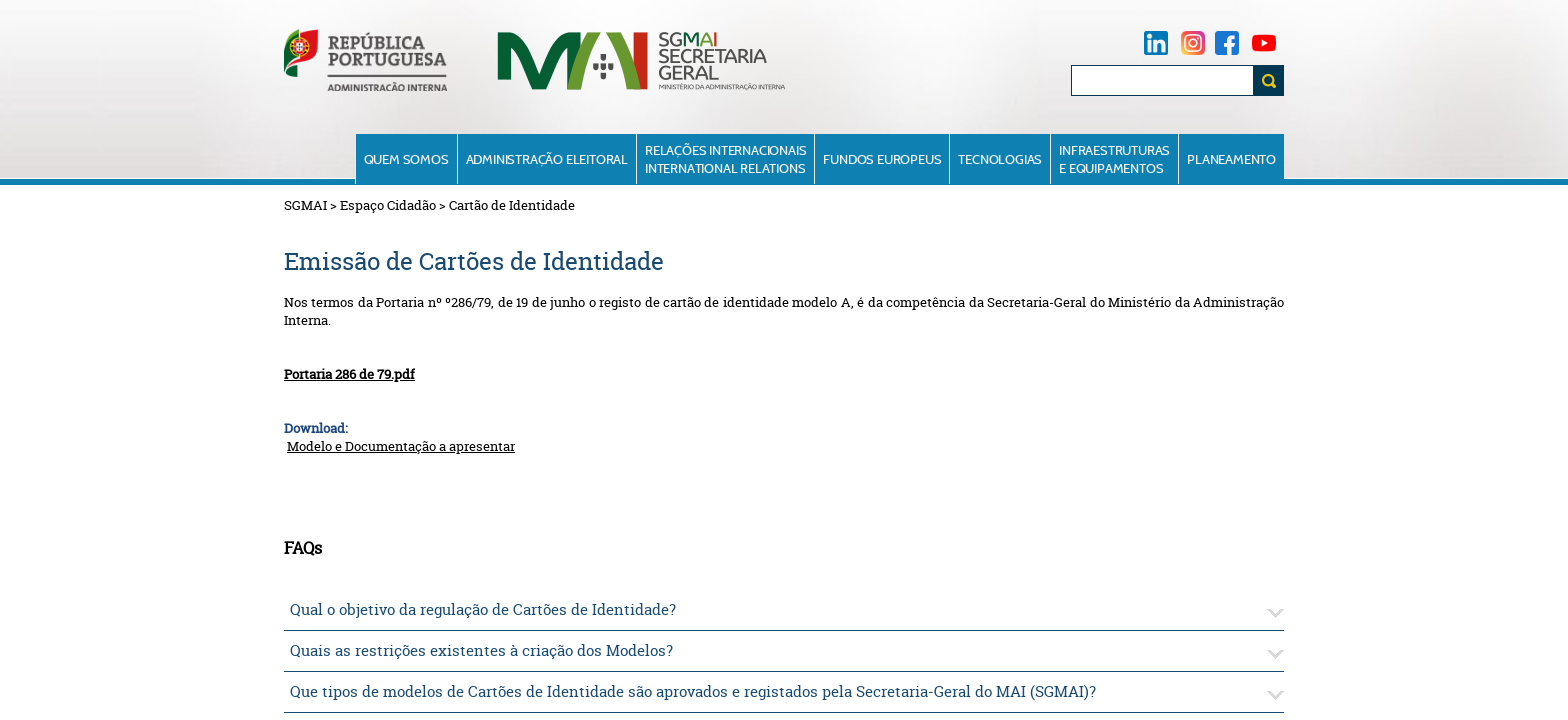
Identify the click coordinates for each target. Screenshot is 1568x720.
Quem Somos (406, 159)
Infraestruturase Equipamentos (1114, 159)
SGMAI (305, 205)
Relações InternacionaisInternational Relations (725, 159)
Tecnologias (1000, 159)
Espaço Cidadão (388, 205)
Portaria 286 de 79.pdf (349, 374)
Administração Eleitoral (547, 159)
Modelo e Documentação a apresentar (401, 446)
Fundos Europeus (882, 159)
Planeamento (1231, 159)
